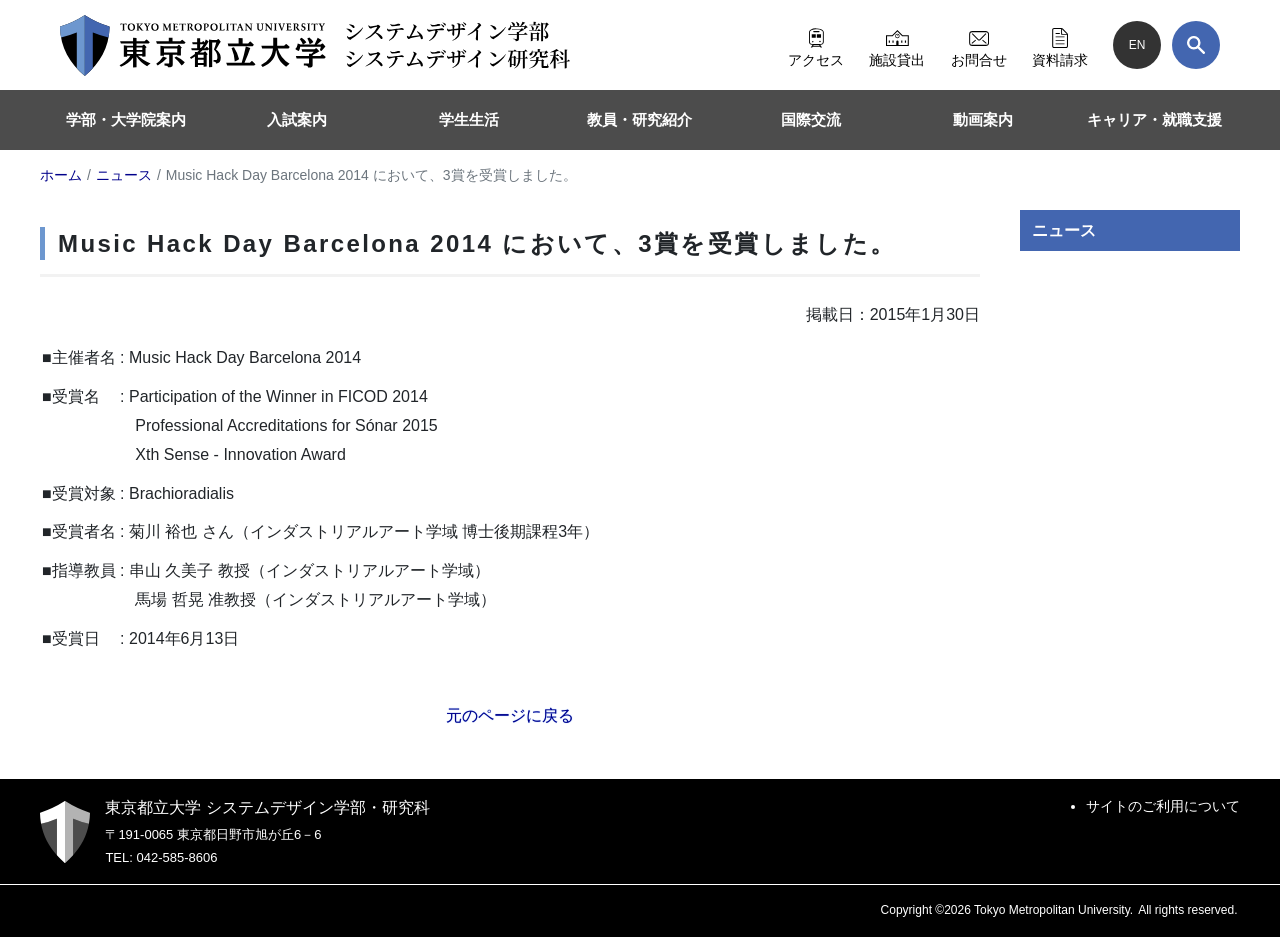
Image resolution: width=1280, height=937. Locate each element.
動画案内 (983, 119)
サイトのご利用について (1163, 806)
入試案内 (297, 119)
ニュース (1064, 230)
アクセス (816, 45)
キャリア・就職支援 (1154, 119)
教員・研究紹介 (639, 119)
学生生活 (469, 119)
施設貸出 (897, 45)
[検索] (1196, 45)
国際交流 (811, 119)
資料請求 (1060, 45)
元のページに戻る (510, 715)
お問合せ (979, 45)
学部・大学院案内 (126, 119)
